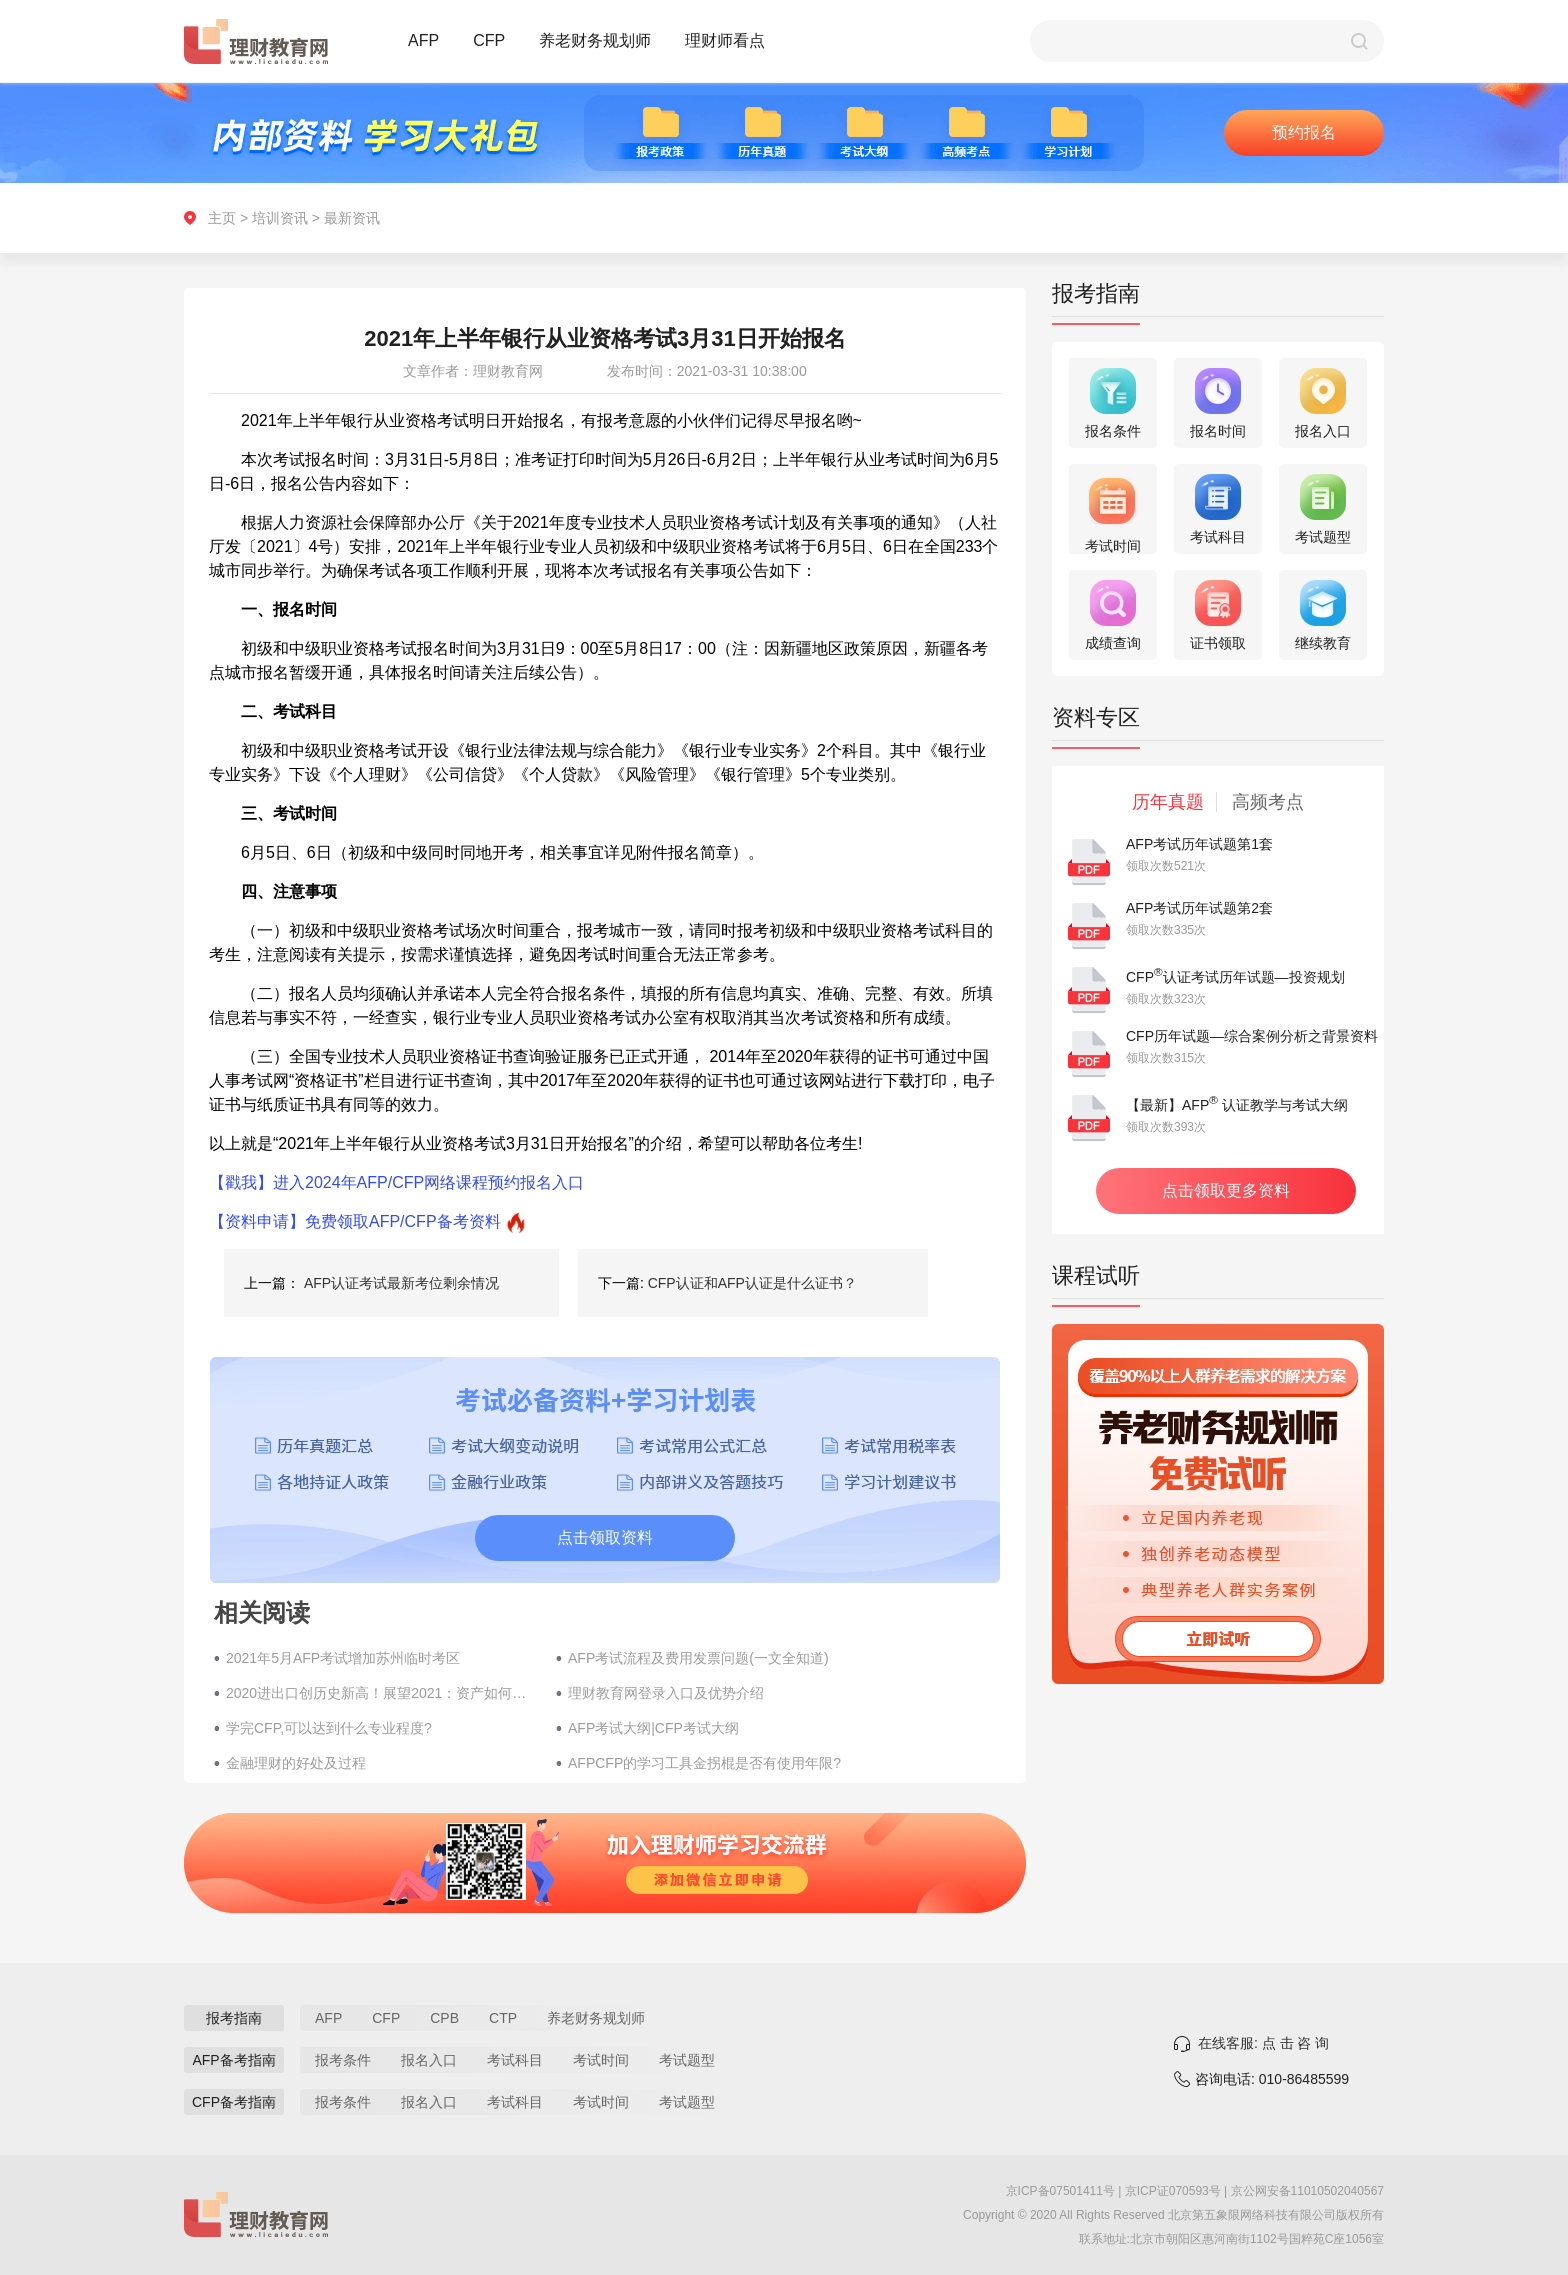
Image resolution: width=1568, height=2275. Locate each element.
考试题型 (687, 2060)
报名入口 (429, 2060)
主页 (222, 218)
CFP (489, 40)
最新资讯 (352, 218)
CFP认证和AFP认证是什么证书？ (752, 1283)
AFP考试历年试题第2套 (1199, 908)
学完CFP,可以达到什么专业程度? (329, 1728)
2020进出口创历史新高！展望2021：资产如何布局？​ (381, 1693)
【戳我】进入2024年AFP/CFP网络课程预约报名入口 (396, 1182)
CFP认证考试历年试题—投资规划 (1235, 977)
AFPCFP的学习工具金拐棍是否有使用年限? (704, 1763)
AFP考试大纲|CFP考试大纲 (653, 1728)
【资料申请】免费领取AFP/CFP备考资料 (355, 1221)
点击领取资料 (605, 1537)
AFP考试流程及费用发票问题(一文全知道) (698, 1658)
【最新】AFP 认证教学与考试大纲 (1237, 1105)
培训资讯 (280, 218)
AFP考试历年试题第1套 (1199, 844)
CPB (444, 2018)
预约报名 (1304, 132)
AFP (423, 40)
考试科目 (515, 2060)
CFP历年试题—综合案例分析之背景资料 (1252, 1036)
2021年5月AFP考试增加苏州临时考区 (343, 1658)
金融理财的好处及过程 (296, 1763)
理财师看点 (725, 40)
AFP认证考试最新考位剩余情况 (401, 1283)
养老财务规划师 (595, 40)
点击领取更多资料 (1226, 1190)
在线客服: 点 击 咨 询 (1263, 2043)
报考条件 (343, 2060)
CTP (503, 2018)
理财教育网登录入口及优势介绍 (666, 1693)
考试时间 (601, 2060)
